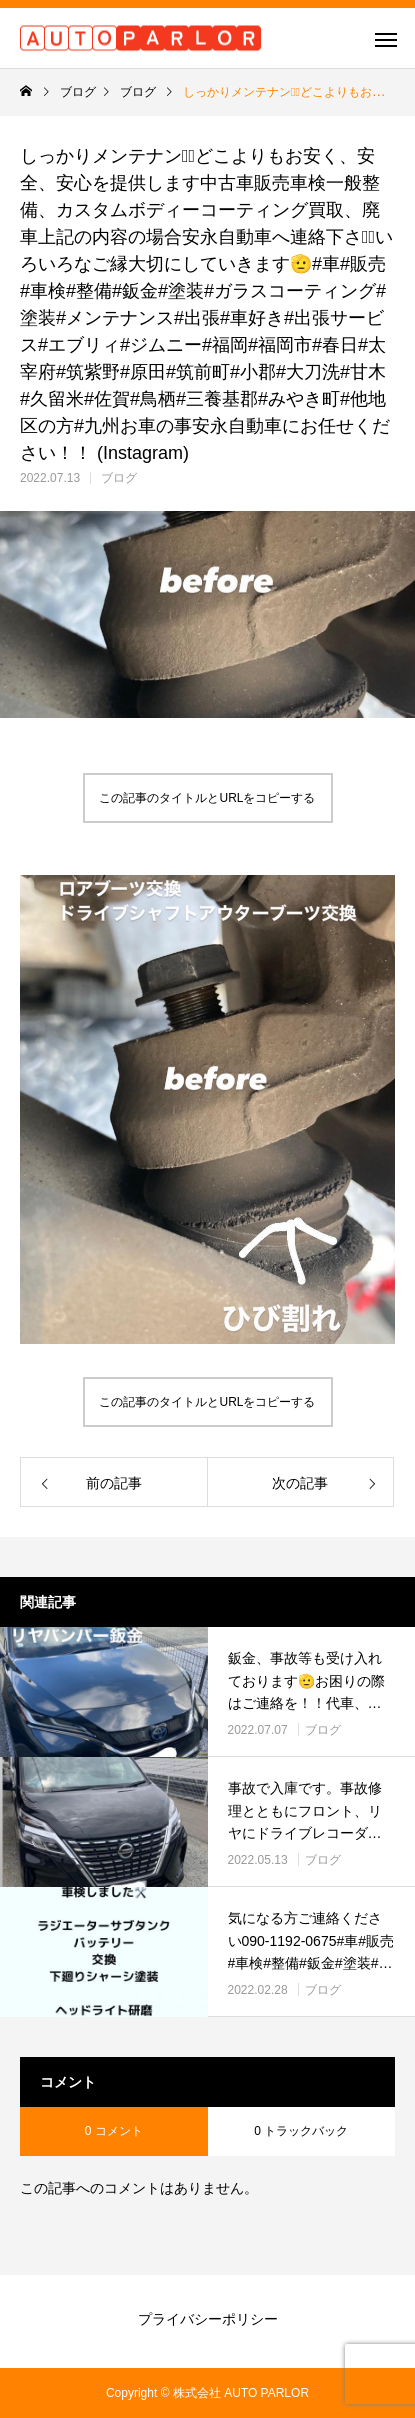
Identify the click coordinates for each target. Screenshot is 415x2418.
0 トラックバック (301, 2131)
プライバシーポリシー (208, 2319)
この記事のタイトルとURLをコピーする (207, 798)
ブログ (119, 478)
